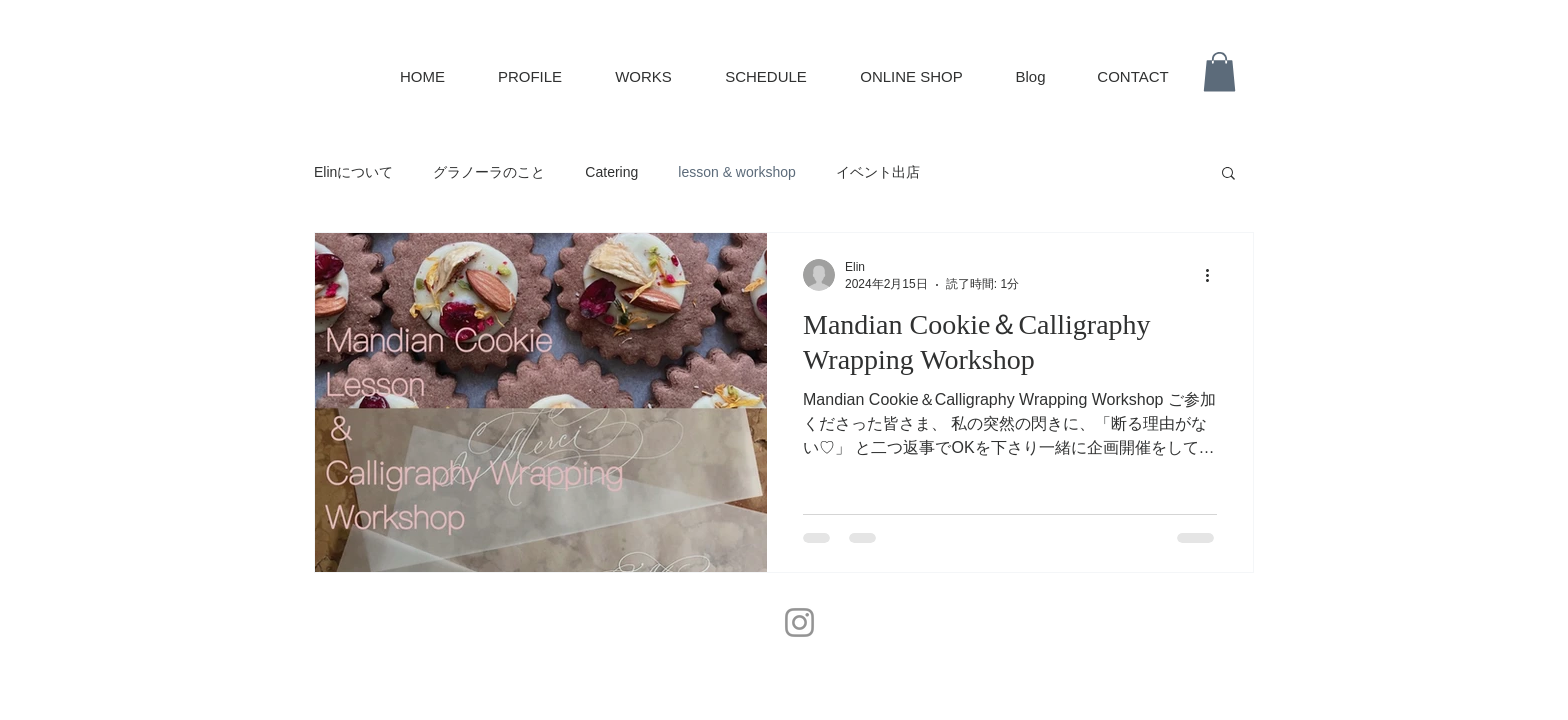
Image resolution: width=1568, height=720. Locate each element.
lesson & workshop (737, 172)
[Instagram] (799, 622)
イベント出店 (878, 172)
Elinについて (353, 172)
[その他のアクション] (1214, 275)
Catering (611, 172)
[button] (1219, 71)
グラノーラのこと (489, 172)
